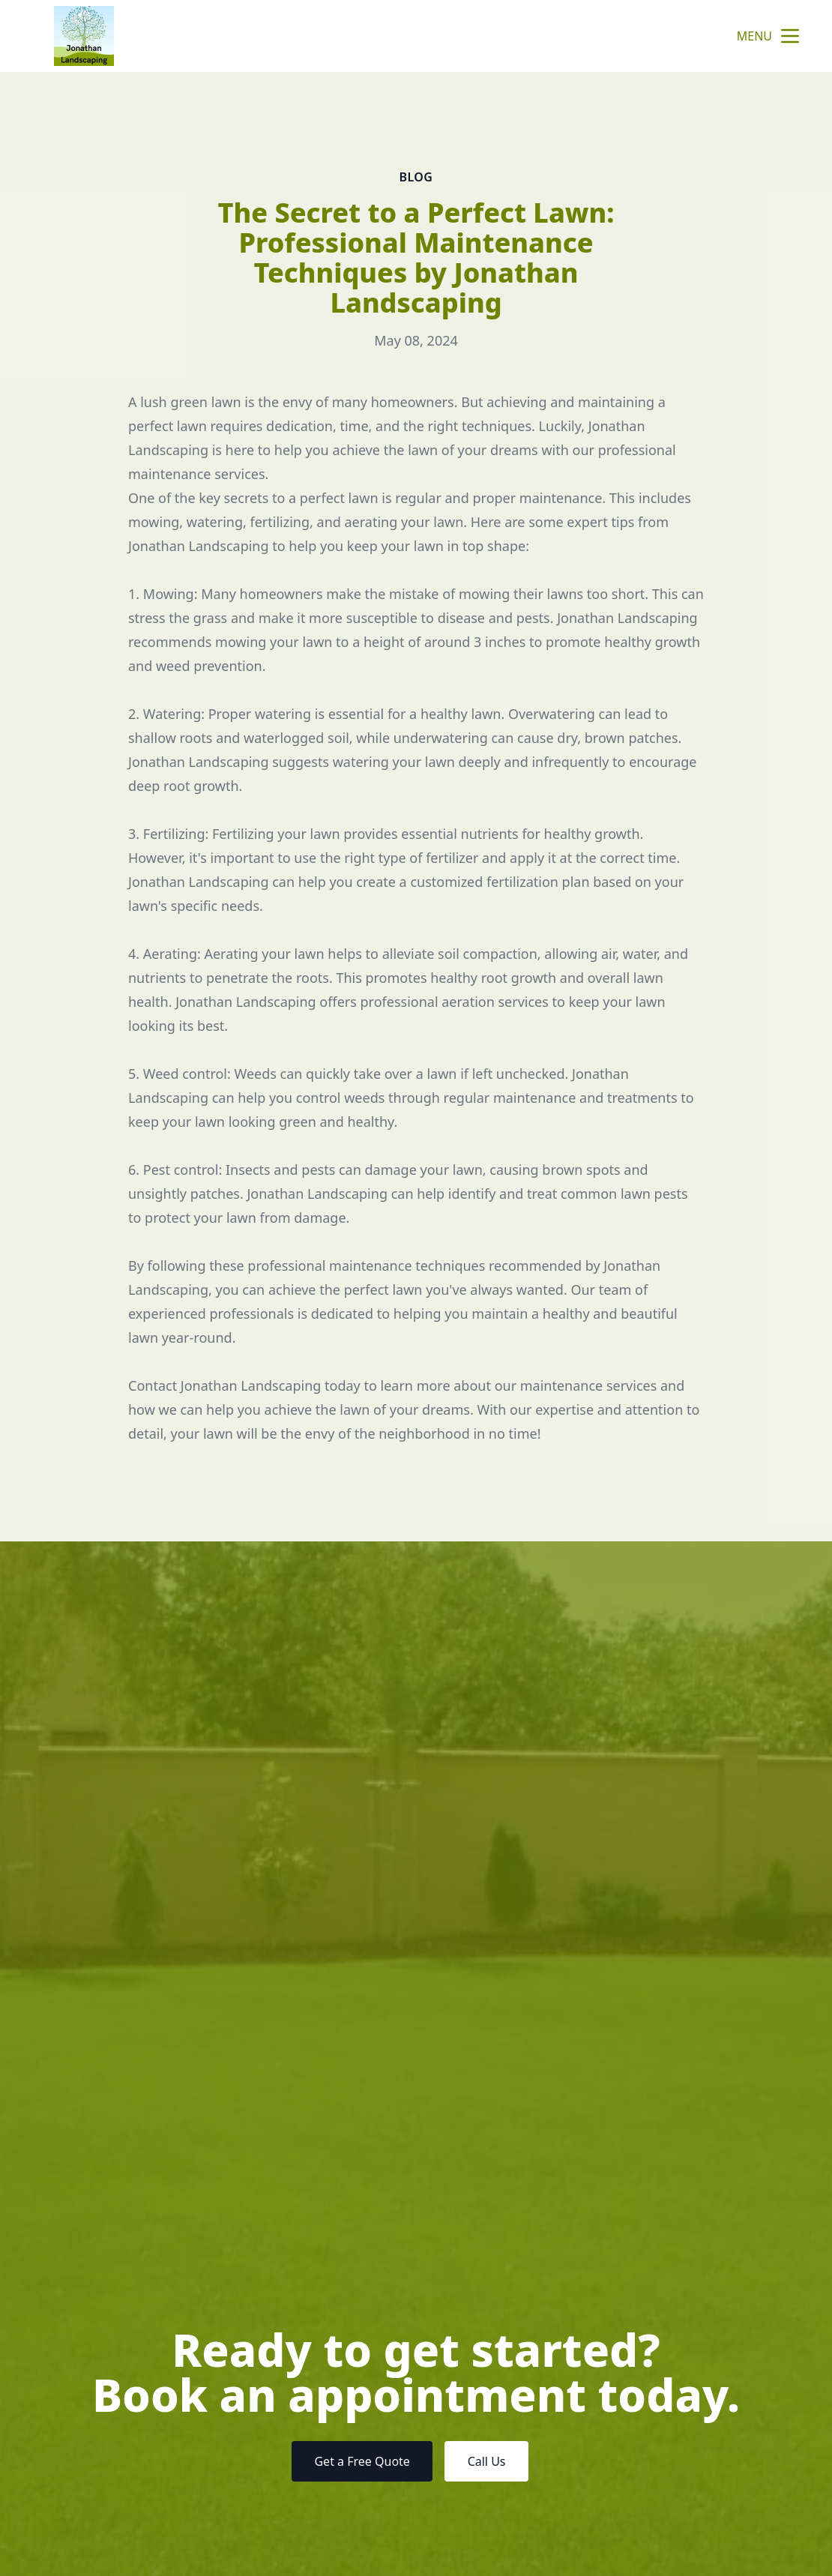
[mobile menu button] (790, 36)
